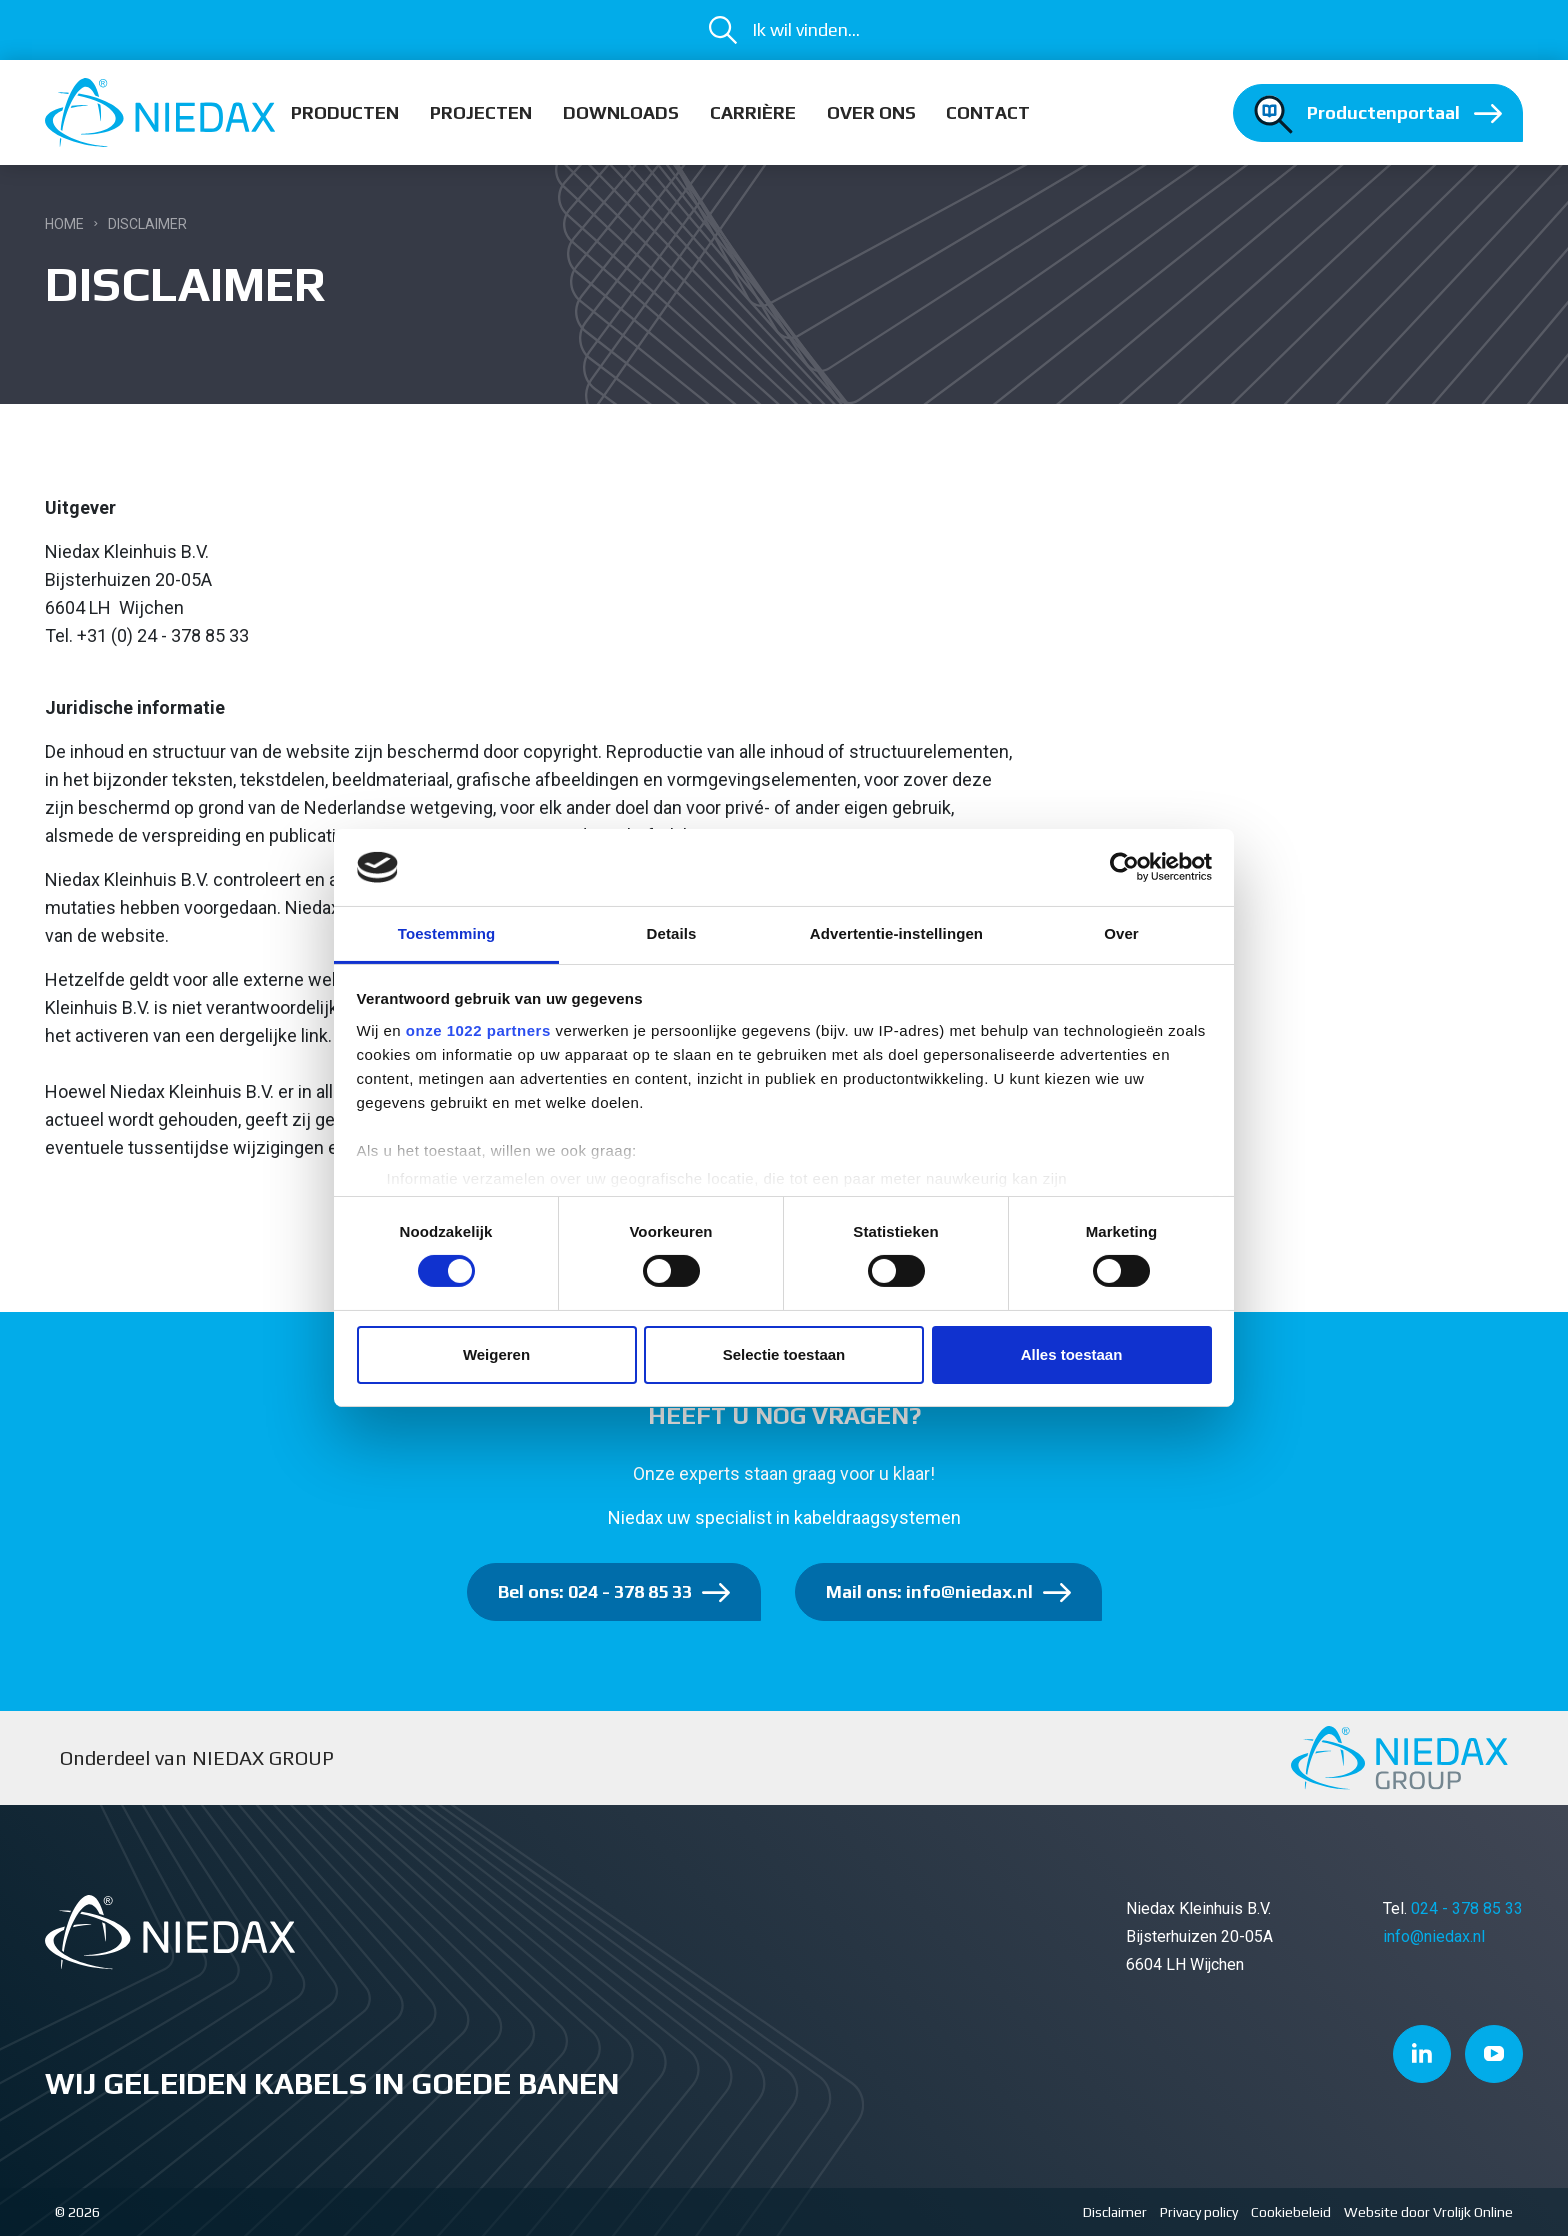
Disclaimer (1115, 2212)
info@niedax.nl (1434, 1936)
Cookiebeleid (1291, 2212)
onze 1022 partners (478, 1030)
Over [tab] (1121, 933)
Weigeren (496, 1354)
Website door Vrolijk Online (1428, 2212)
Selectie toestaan (784, 1354)
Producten (345, 112)
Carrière (753, 112)
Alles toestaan (1072, 1354)
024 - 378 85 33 (1467, 1908)
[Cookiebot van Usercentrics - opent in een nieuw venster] (1124, 867)
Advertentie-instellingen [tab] (896, 933)
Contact (988, 112)
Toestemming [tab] (447, 933)
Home (64, 224)
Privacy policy (1199, 2212)
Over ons (871, 112)
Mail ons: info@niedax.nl (929, 1591)
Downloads (621, 112)
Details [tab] (672, 933)
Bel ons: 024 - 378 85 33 (595, 1591)
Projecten (481, 112)
